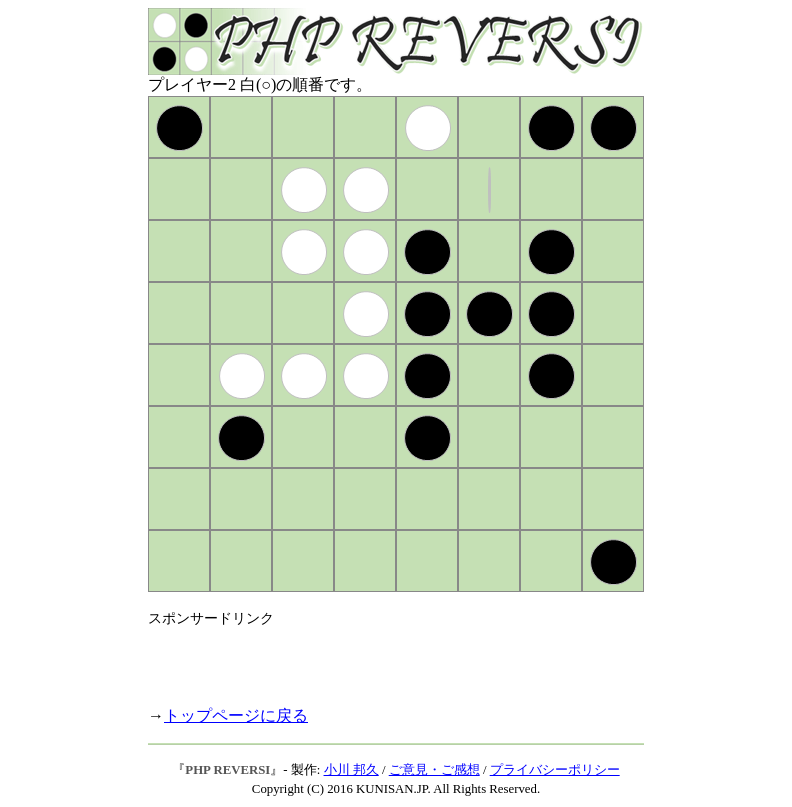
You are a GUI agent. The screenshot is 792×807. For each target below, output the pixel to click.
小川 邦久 (351, 770)
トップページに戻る (236, 715)
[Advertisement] (382, 658)
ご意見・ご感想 (434, 770)
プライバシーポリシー (555, 770)
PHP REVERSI (227, 770)
